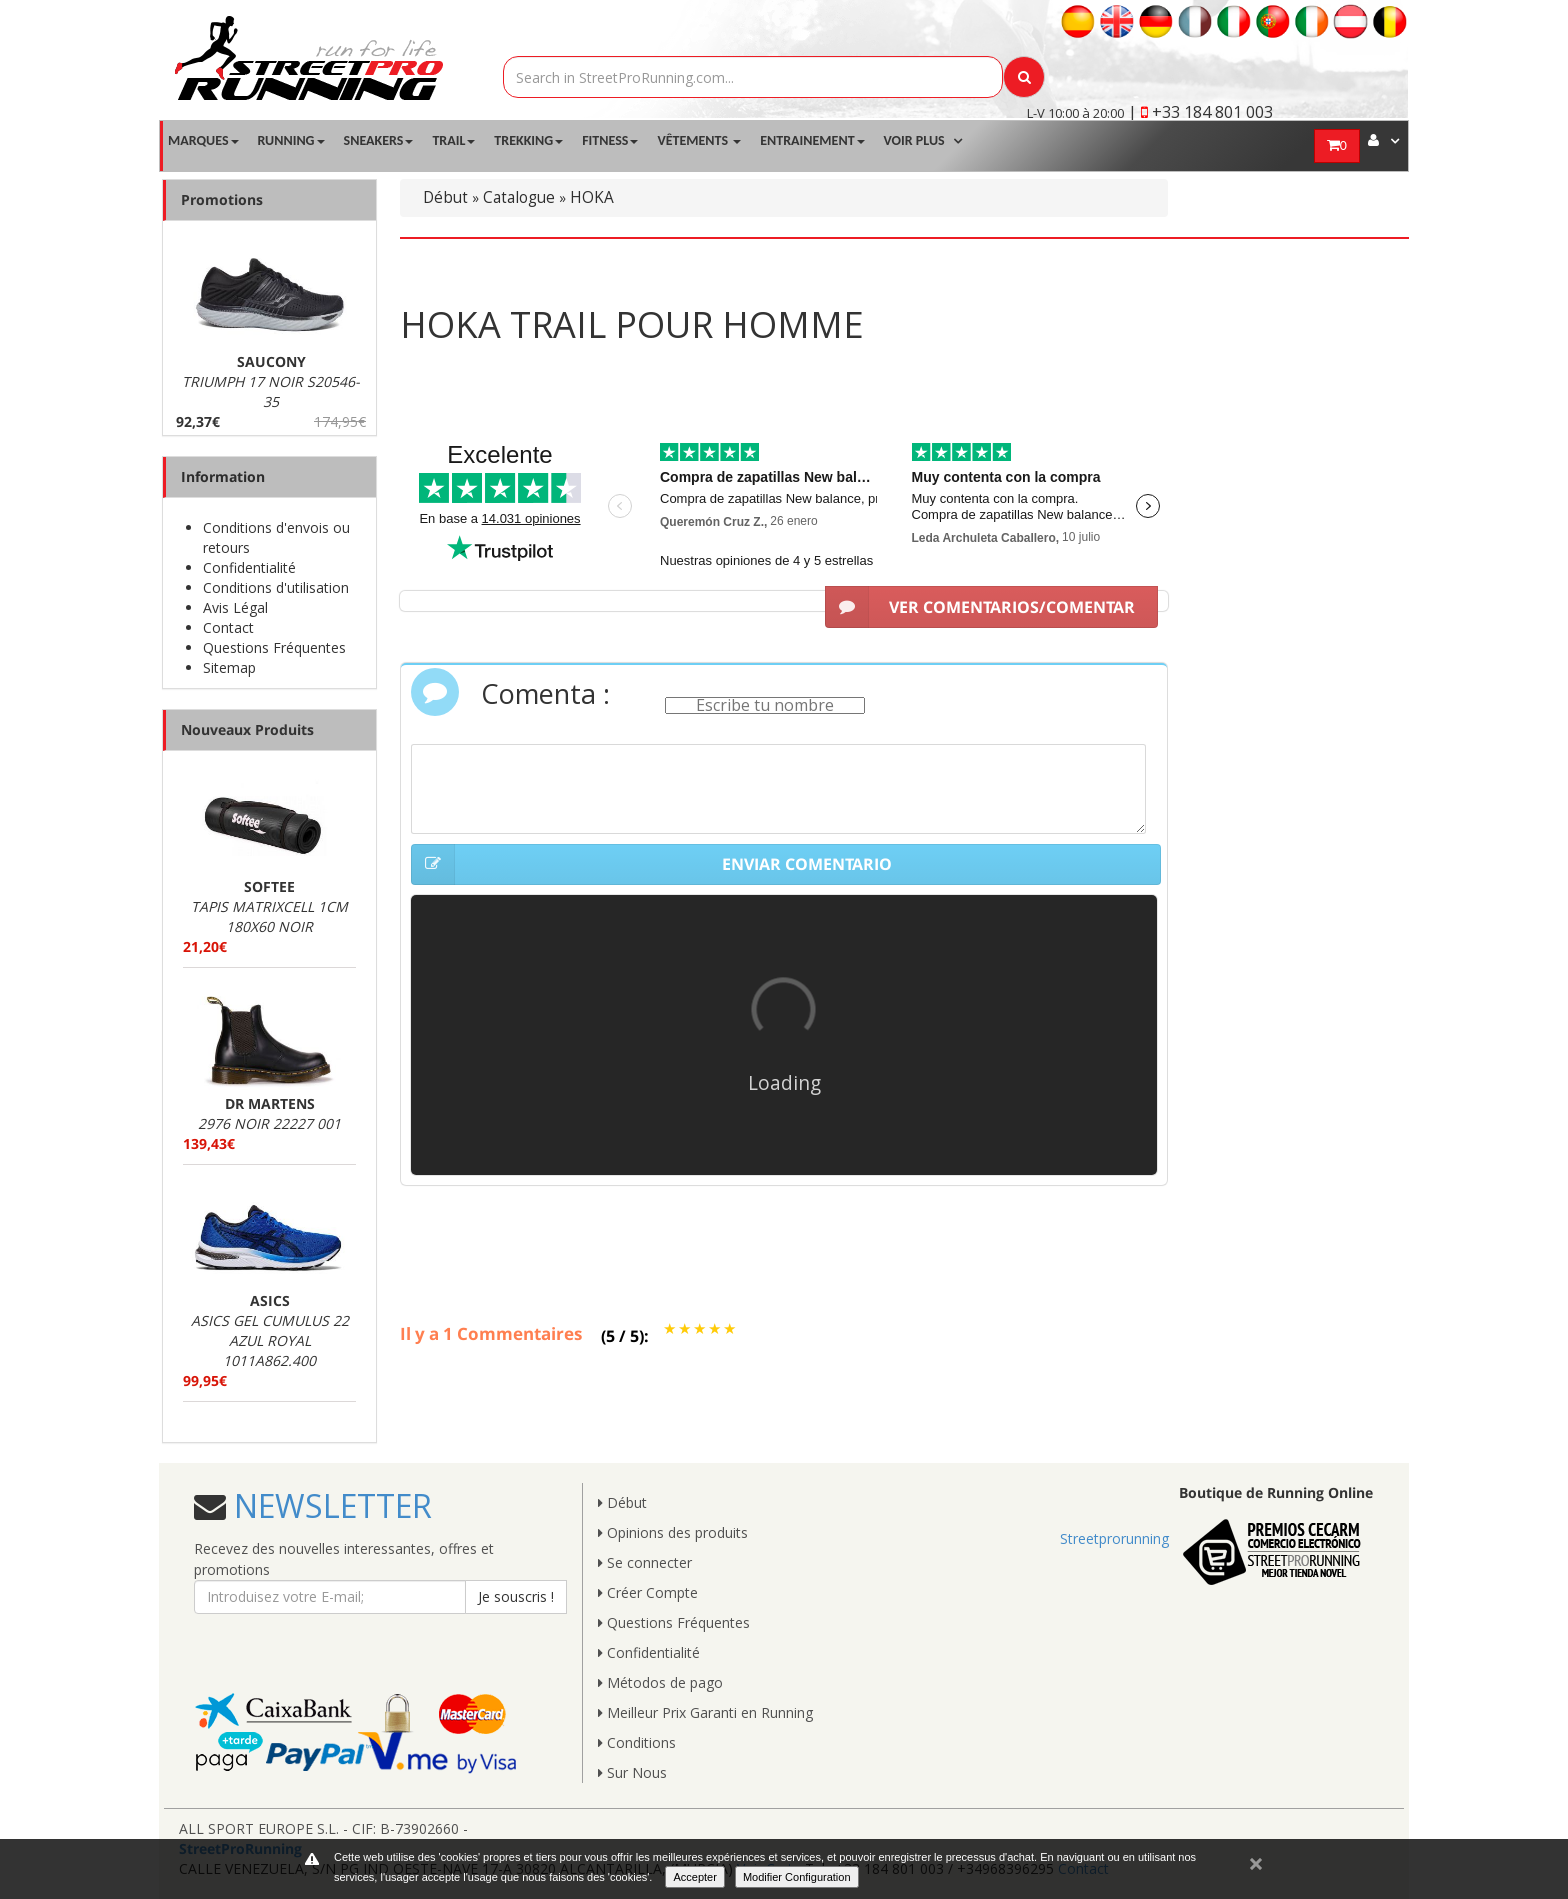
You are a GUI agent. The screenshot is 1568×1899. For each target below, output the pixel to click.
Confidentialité (249, 567)
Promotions (222, 199)
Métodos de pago (660, 1682)
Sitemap (229, 667)
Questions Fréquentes (274, 647)
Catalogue (519, 197)
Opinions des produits (673, 1532)
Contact (228, 627)
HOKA (592, 197)
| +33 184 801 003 (1200, 112)
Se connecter (645, 1562)
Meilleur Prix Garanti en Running (705, 1712)
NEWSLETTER (329, 1505)
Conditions (637, 1742)
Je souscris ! (516, 1596)
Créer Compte (648, 1592)
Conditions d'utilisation (276, 587)
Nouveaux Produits (247, 729)
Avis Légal (235, 607)
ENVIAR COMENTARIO (651, 865)
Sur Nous (632, 1772)
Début (445, 197)
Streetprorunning (1114, 1538)
